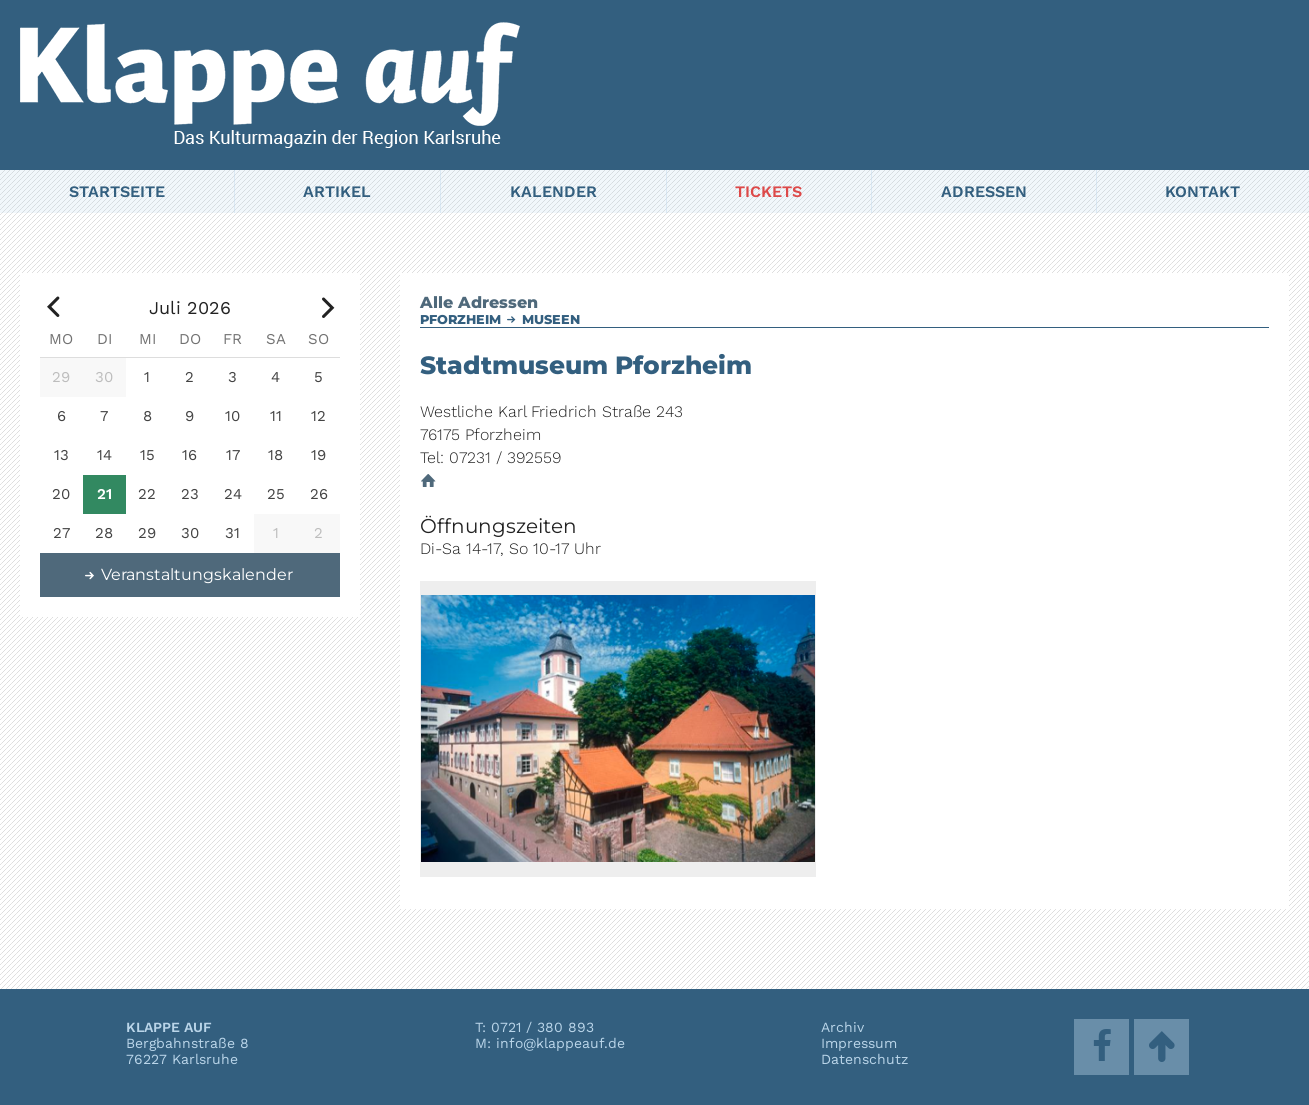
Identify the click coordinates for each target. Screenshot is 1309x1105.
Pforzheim (460, 319)
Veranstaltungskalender (188, 574)
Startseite (117, 191)
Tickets (768, 191)
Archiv (842, 1027)
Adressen (984, 191)
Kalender (553, 191)
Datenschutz (864, 1059)
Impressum (859, 1043)
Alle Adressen (479, 302)
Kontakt (1202, 191)
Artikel (337, 191)
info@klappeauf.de (560, 1043)
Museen (551, 319)
